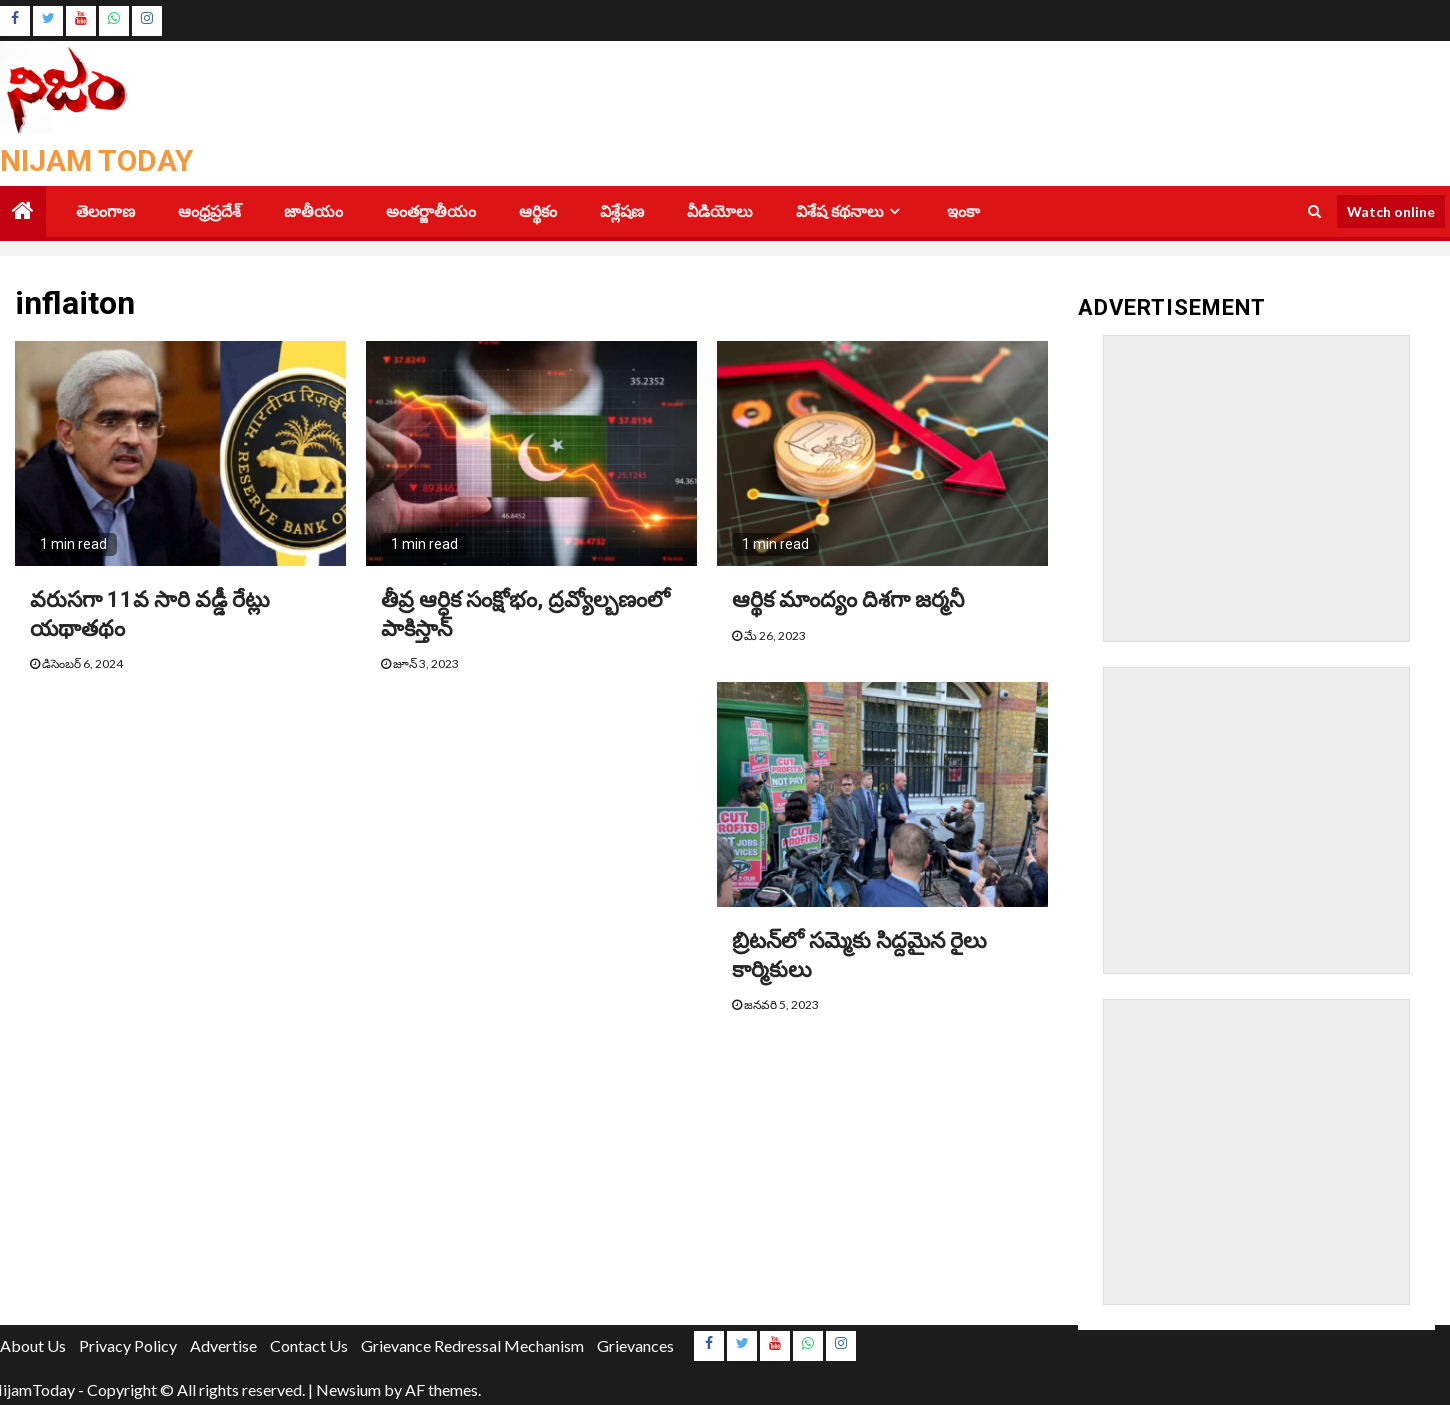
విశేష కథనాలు (840, 211)
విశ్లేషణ (622, 211)
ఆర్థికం (538, 211)
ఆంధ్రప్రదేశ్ (209, 211)
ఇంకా (963, 211)
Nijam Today (96, 160)
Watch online (1391, 211)
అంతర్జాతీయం (431, 211)
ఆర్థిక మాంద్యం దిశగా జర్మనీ (848, 599)
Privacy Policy (128, 1345)
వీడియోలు (720, 211)
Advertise (223, 1345)
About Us (33, 1345)
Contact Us (309, 1345)
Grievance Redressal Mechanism (472, 1345)
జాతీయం (313, 211)
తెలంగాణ (105, 211)
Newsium (348, 1389)
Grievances (635, 1345)
